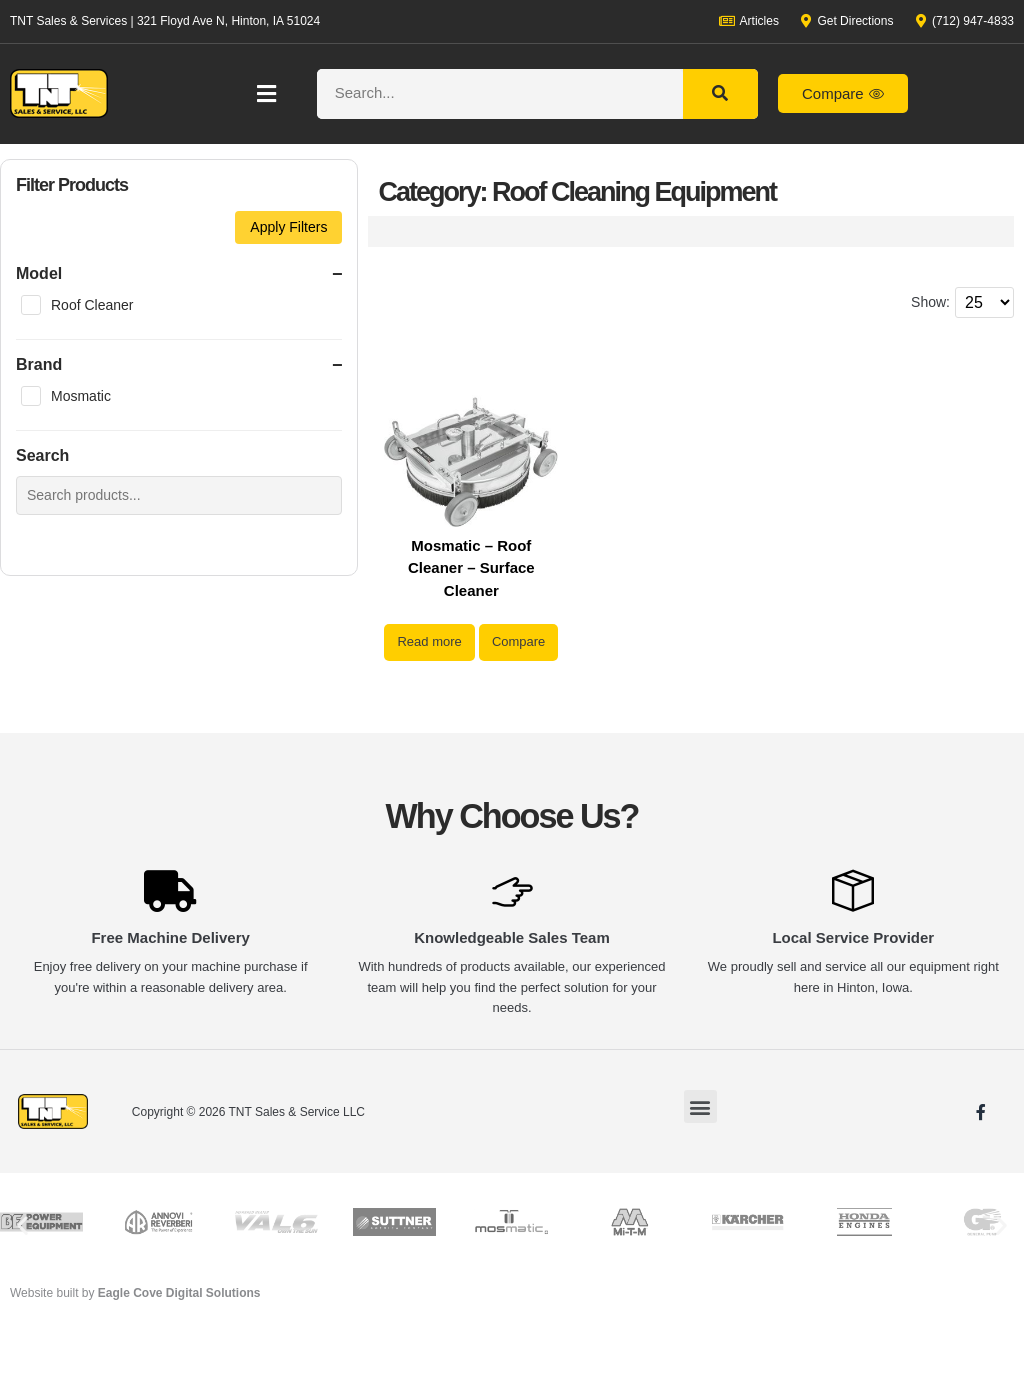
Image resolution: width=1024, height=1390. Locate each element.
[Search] (720, 94)
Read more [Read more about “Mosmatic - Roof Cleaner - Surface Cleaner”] (471, 641)
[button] (266, 93)
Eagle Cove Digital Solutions (179, 1344)
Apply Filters (288, 227)
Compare (471, 692)
